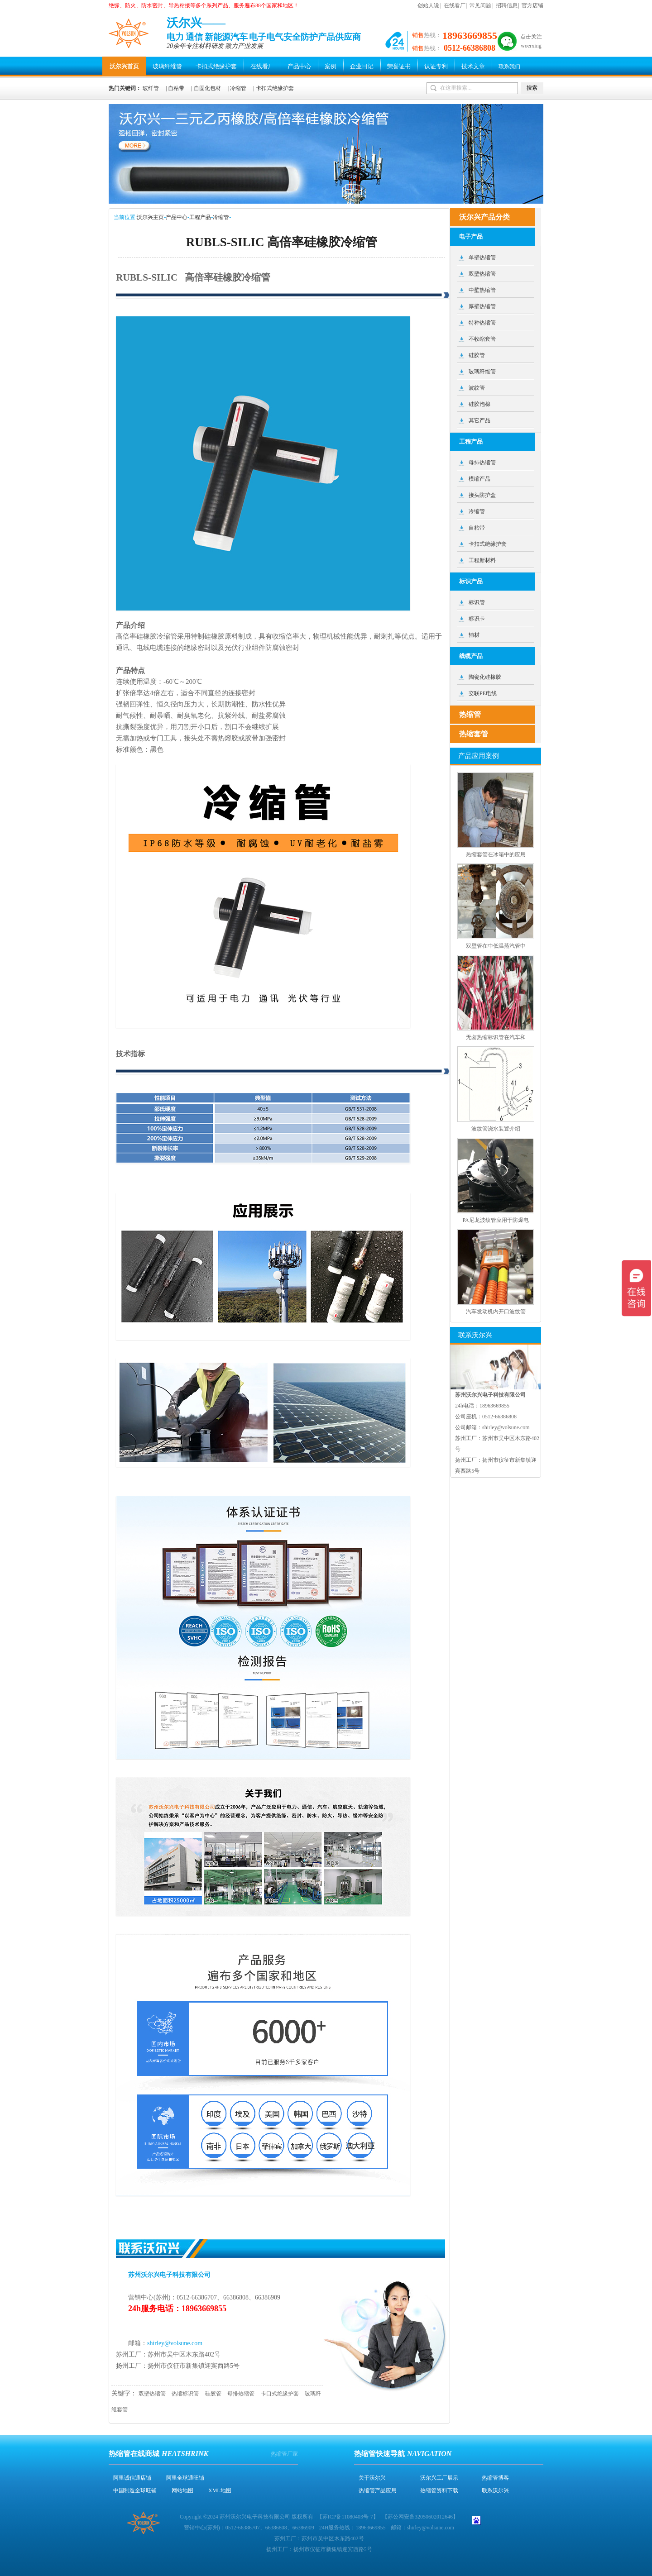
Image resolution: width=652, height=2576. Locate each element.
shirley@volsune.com (174, 2343)
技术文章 (473, 66)
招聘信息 (507, 5)
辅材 (474, 635)
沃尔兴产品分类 (484, 217)
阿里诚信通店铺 (132, 2478)
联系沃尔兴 (495, 2490)
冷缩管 (238, 88)
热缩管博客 (495, 2478)
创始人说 (428, 5)
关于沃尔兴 (372, 2478)
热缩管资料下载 (439, 2490)
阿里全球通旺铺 (185, 2478)
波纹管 (477, 388)
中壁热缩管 (482, 290)
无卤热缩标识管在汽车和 (496, 1037)
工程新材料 (482, 560)
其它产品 (479, 420)
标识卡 (477, 618)
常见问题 (480, 5)
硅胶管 (213, 2393)
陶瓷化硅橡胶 (485, 677)
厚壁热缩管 (482, 306)
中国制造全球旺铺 (135, 2490)
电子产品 (471, 236)
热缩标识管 (185, 2393)
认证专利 (436, 66)
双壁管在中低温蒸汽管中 (496, 946)
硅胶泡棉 (479, 404)
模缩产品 (479, 479)
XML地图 (219, 2490)
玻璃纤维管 (167, 66)
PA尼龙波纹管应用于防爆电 (495, 1220)
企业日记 (362, 66)
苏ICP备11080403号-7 (347, 2517)
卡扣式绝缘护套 (216, 66)
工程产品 (200, 217)
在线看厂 (454, 5)
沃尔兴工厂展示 (439, 2478)
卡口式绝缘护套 (280, 2393)
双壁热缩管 (152, 2393)
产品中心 (299, 66)
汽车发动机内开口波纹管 (496, 1311)
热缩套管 (473, 734)
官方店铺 (532, 5)
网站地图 (182, 2490)
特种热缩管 (482, 323)
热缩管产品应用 (378, 2490)
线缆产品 (471, 656)
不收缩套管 (482, 339)
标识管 (477, 602)
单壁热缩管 (482, 257)
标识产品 (471, 581)
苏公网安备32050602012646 (420, 2517)
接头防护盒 (482, 495)
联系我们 (509, 66)
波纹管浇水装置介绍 (495, 1129)
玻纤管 (151, 88)
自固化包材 (207, 88)
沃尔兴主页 (150, 217)
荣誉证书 (399, 66)
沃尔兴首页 (124, 66)
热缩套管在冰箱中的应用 (496, 854)
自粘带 (176, 88)
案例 (330, 66)
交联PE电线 (483, 693)
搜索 (532, 88)
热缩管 (470, 714)
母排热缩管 (240, 2393)
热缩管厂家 (284, 2454)
